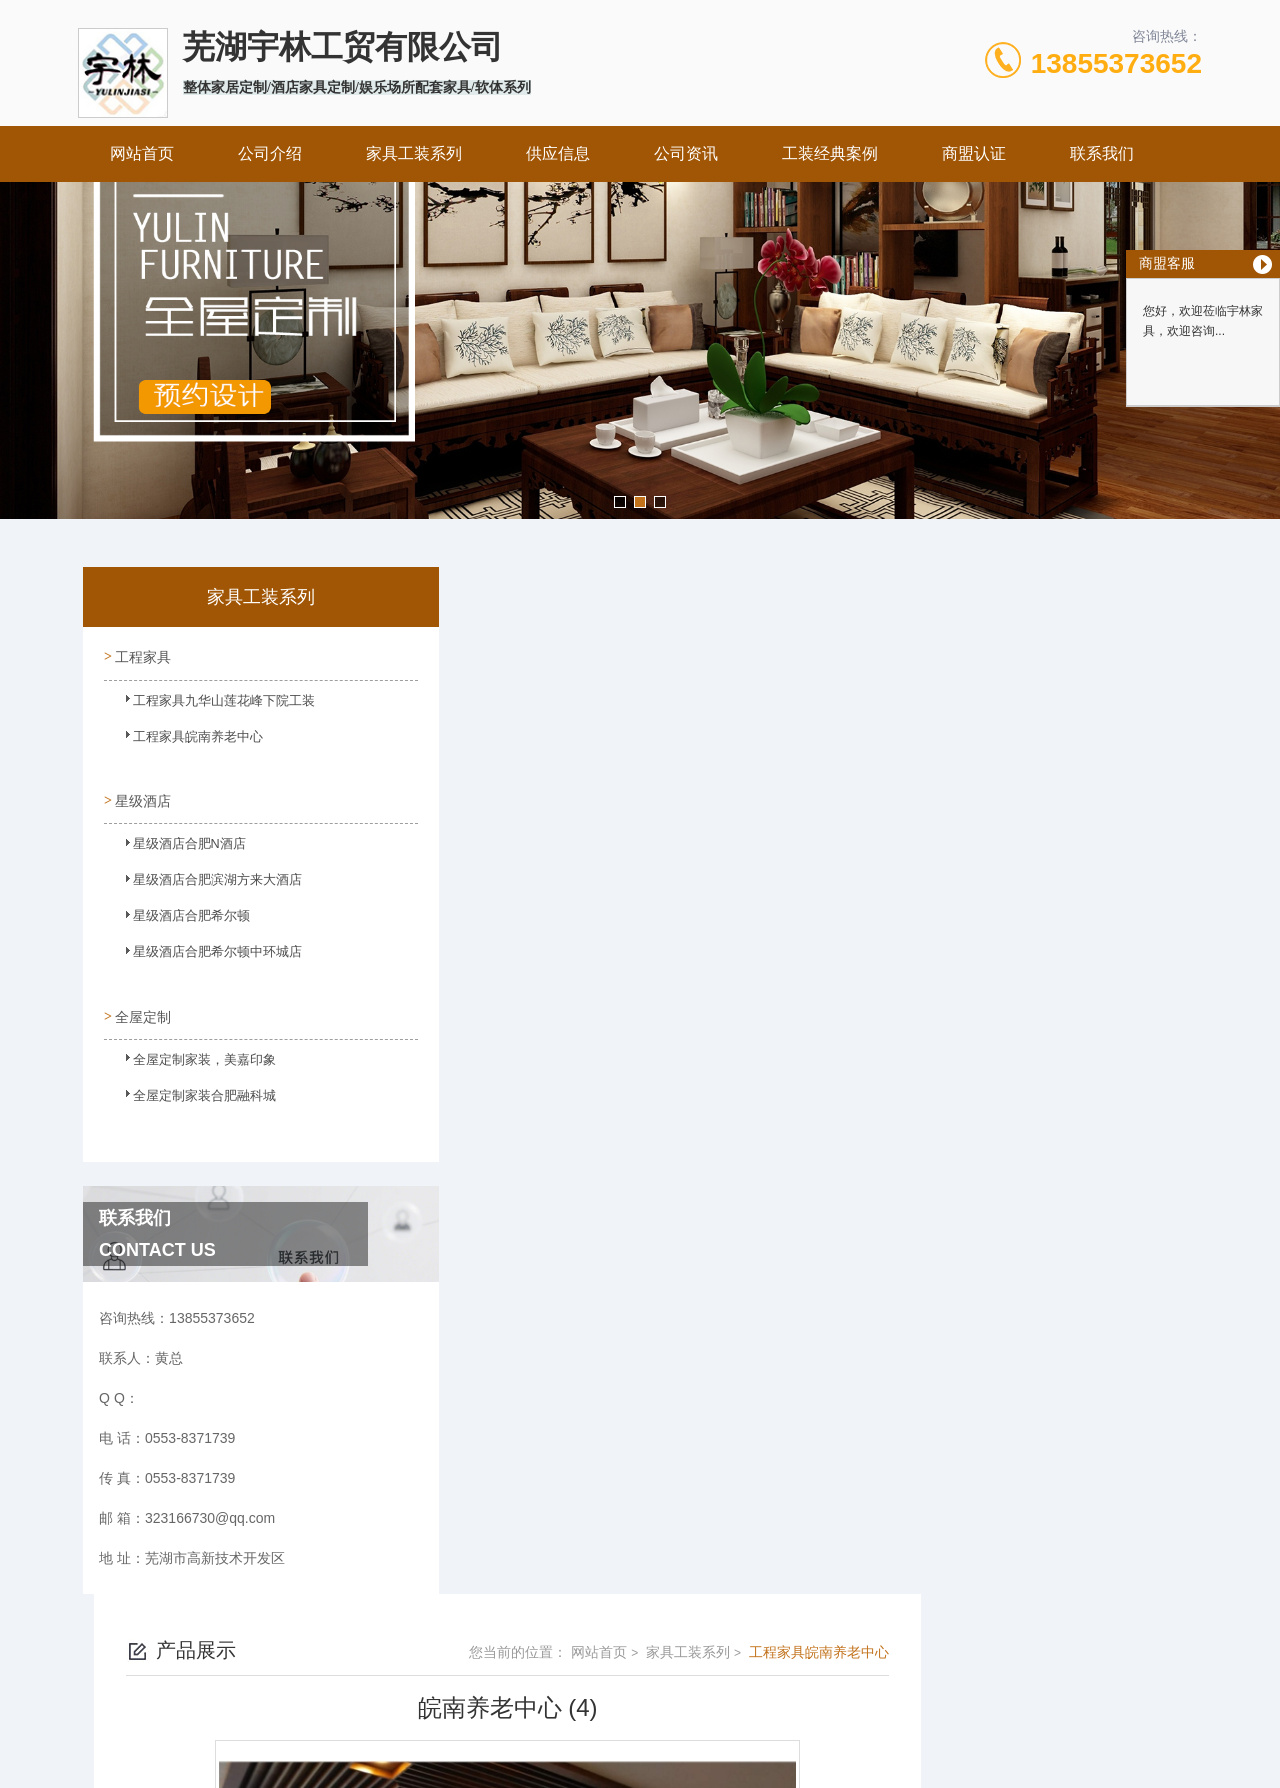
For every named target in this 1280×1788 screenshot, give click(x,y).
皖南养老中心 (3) (531, 1256)
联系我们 (1102, 153)
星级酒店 (142, 794)
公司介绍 (270, 153)
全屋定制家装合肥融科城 (189, 1093)
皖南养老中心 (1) (531, 1222)
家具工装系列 (414, 153)
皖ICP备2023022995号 (766, 1692)
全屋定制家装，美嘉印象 (189, 1057)
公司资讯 (686, 153)
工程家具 (142, 655)
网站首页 (142, 153)
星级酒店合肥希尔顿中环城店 (201, 954)
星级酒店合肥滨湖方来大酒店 (201, 882)
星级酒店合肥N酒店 (175, 846)
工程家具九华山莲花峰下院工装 (207, 707)
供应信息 (558, 153)
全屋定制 (142, 1005)
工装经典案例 (830, 153)
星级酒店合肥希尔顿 (177, 918)
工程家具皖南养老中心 (183, 743)
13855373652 (1116, 63)
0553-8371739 (560, 1660)
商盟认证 (974, 153)
